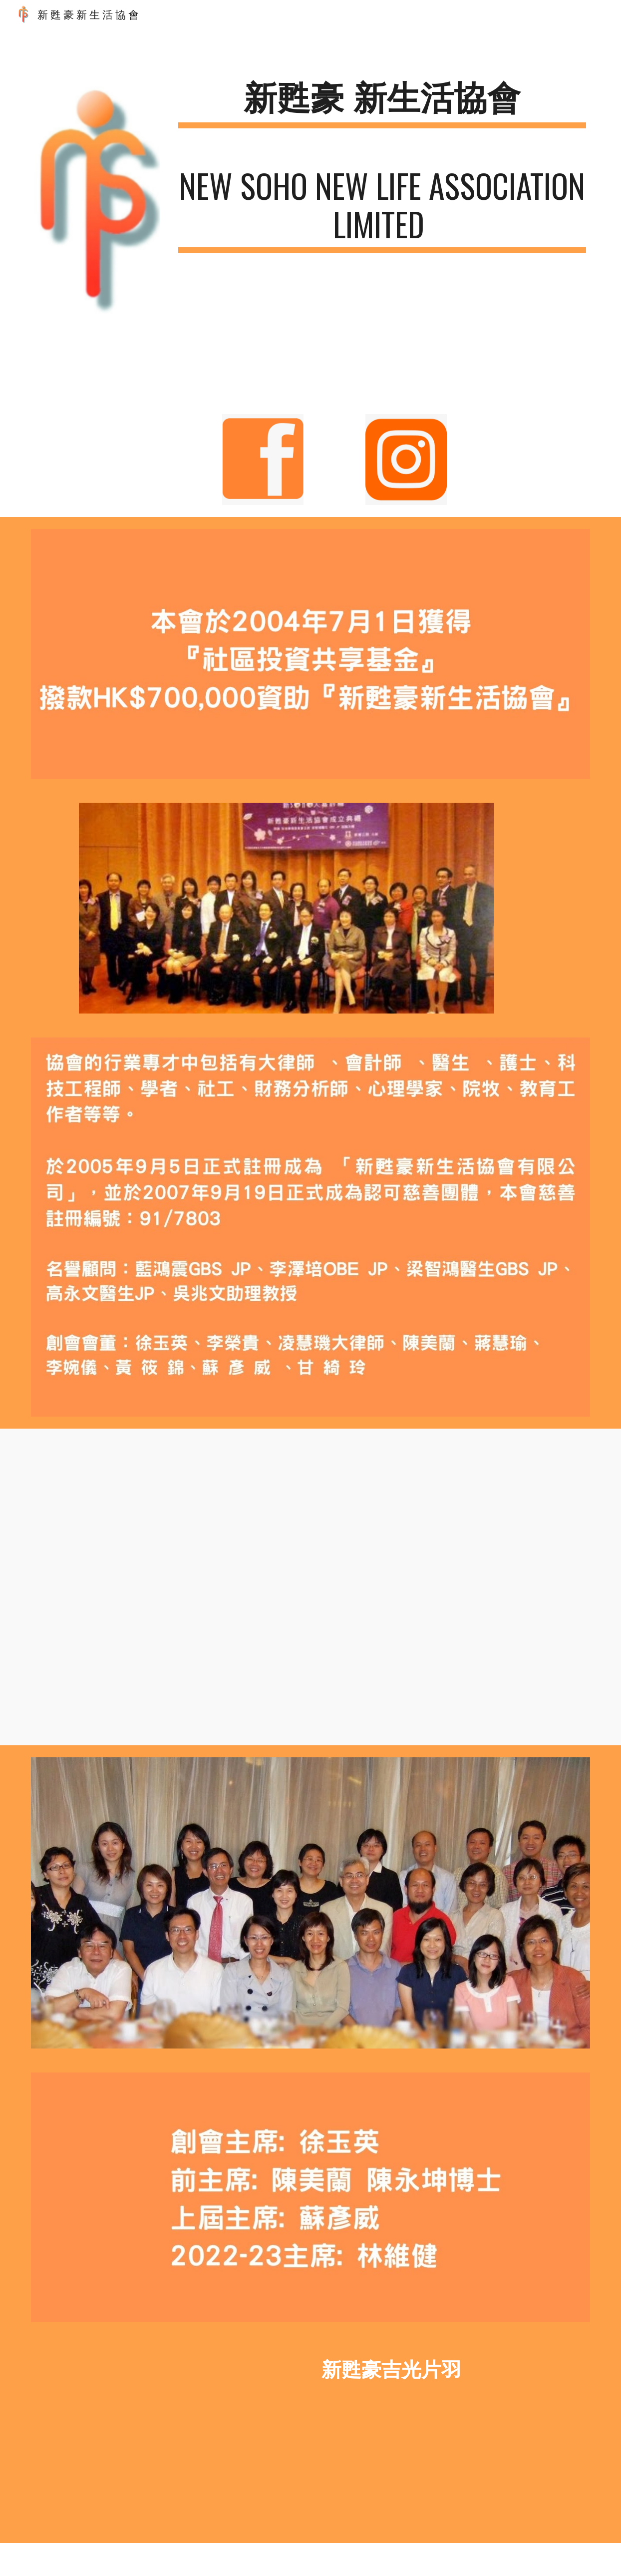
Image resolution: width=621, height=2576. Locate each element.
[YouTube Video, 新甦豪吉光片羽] (167, 2438)
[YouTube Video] (334, 1587)
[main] (382, 101)
